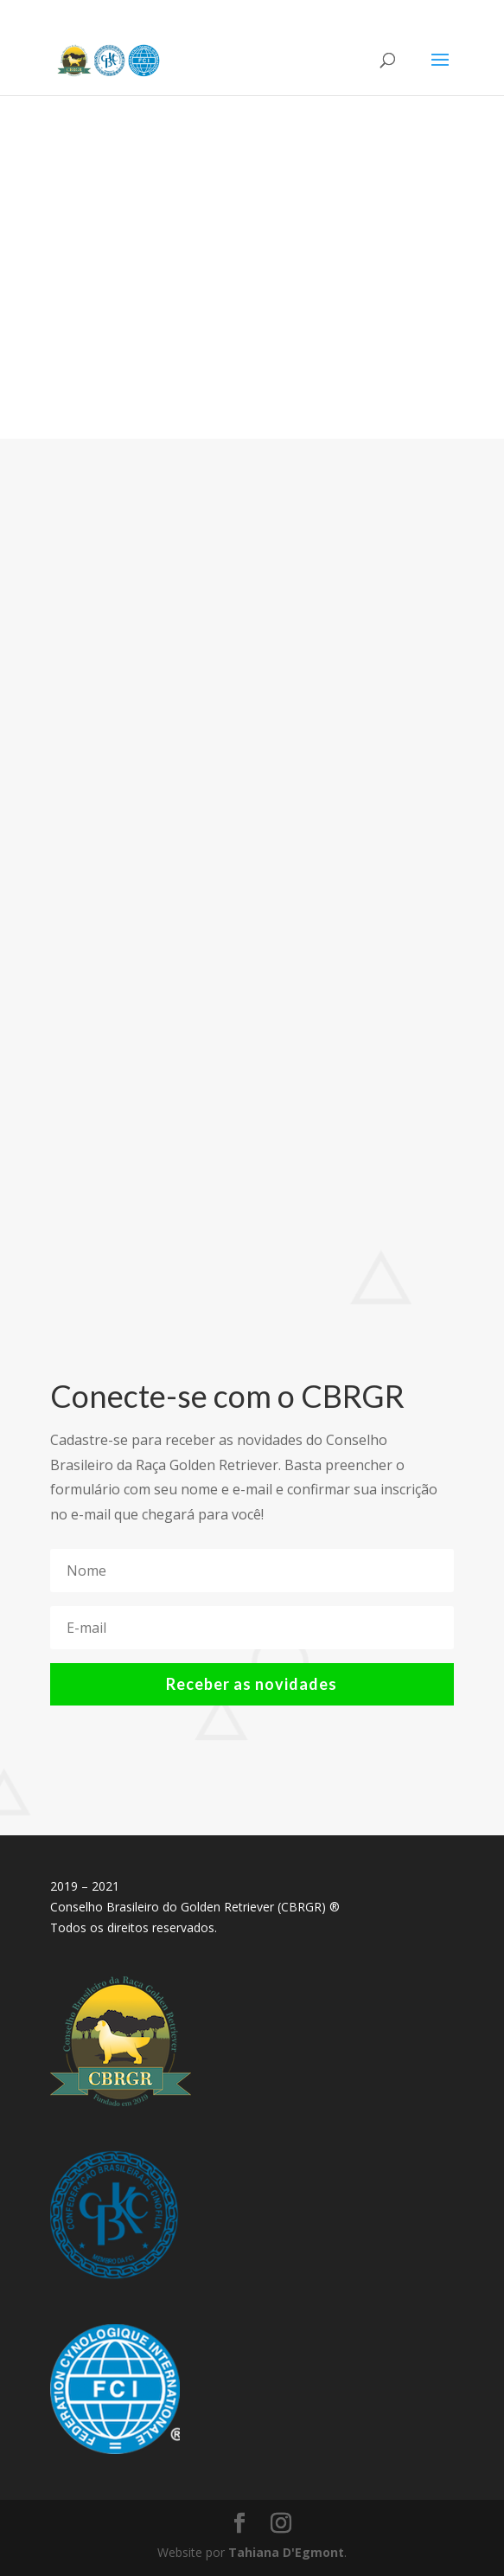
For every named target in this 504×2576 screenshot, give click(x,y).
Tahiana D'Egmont (286, 2552)
